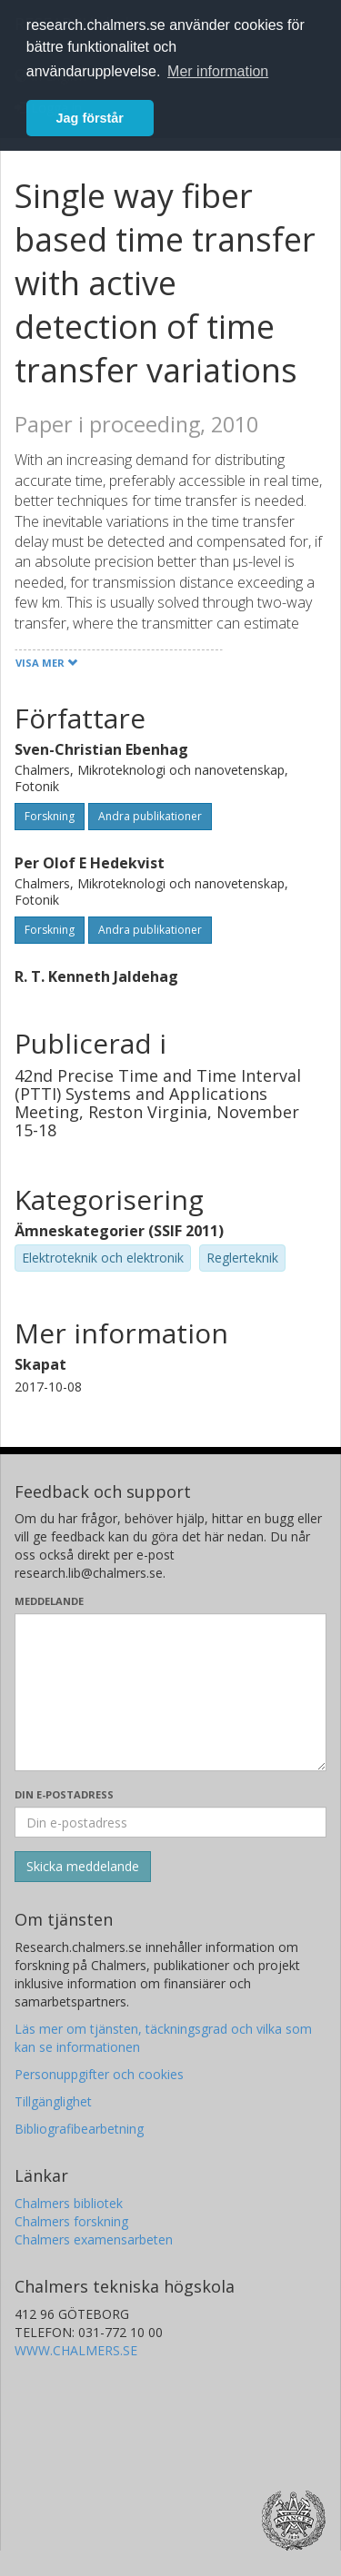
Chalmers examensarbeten (94, 2239)
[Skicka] (83, 1866)
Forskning (50, 816)
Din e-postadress (64, 1794)
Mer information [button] (217, 71)
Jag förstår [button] (90, 118)
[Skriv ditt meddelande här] (170, 1692)
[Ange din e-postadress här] (170, 1822)
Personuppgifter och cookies (99, 2074)
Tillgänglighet (53, 2101)
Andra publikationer (150, 816)
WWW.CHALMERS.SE (76, 2350)
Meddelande (49, 1601)
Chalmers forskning (71, 2221)
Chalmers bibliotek (69, 2203)
